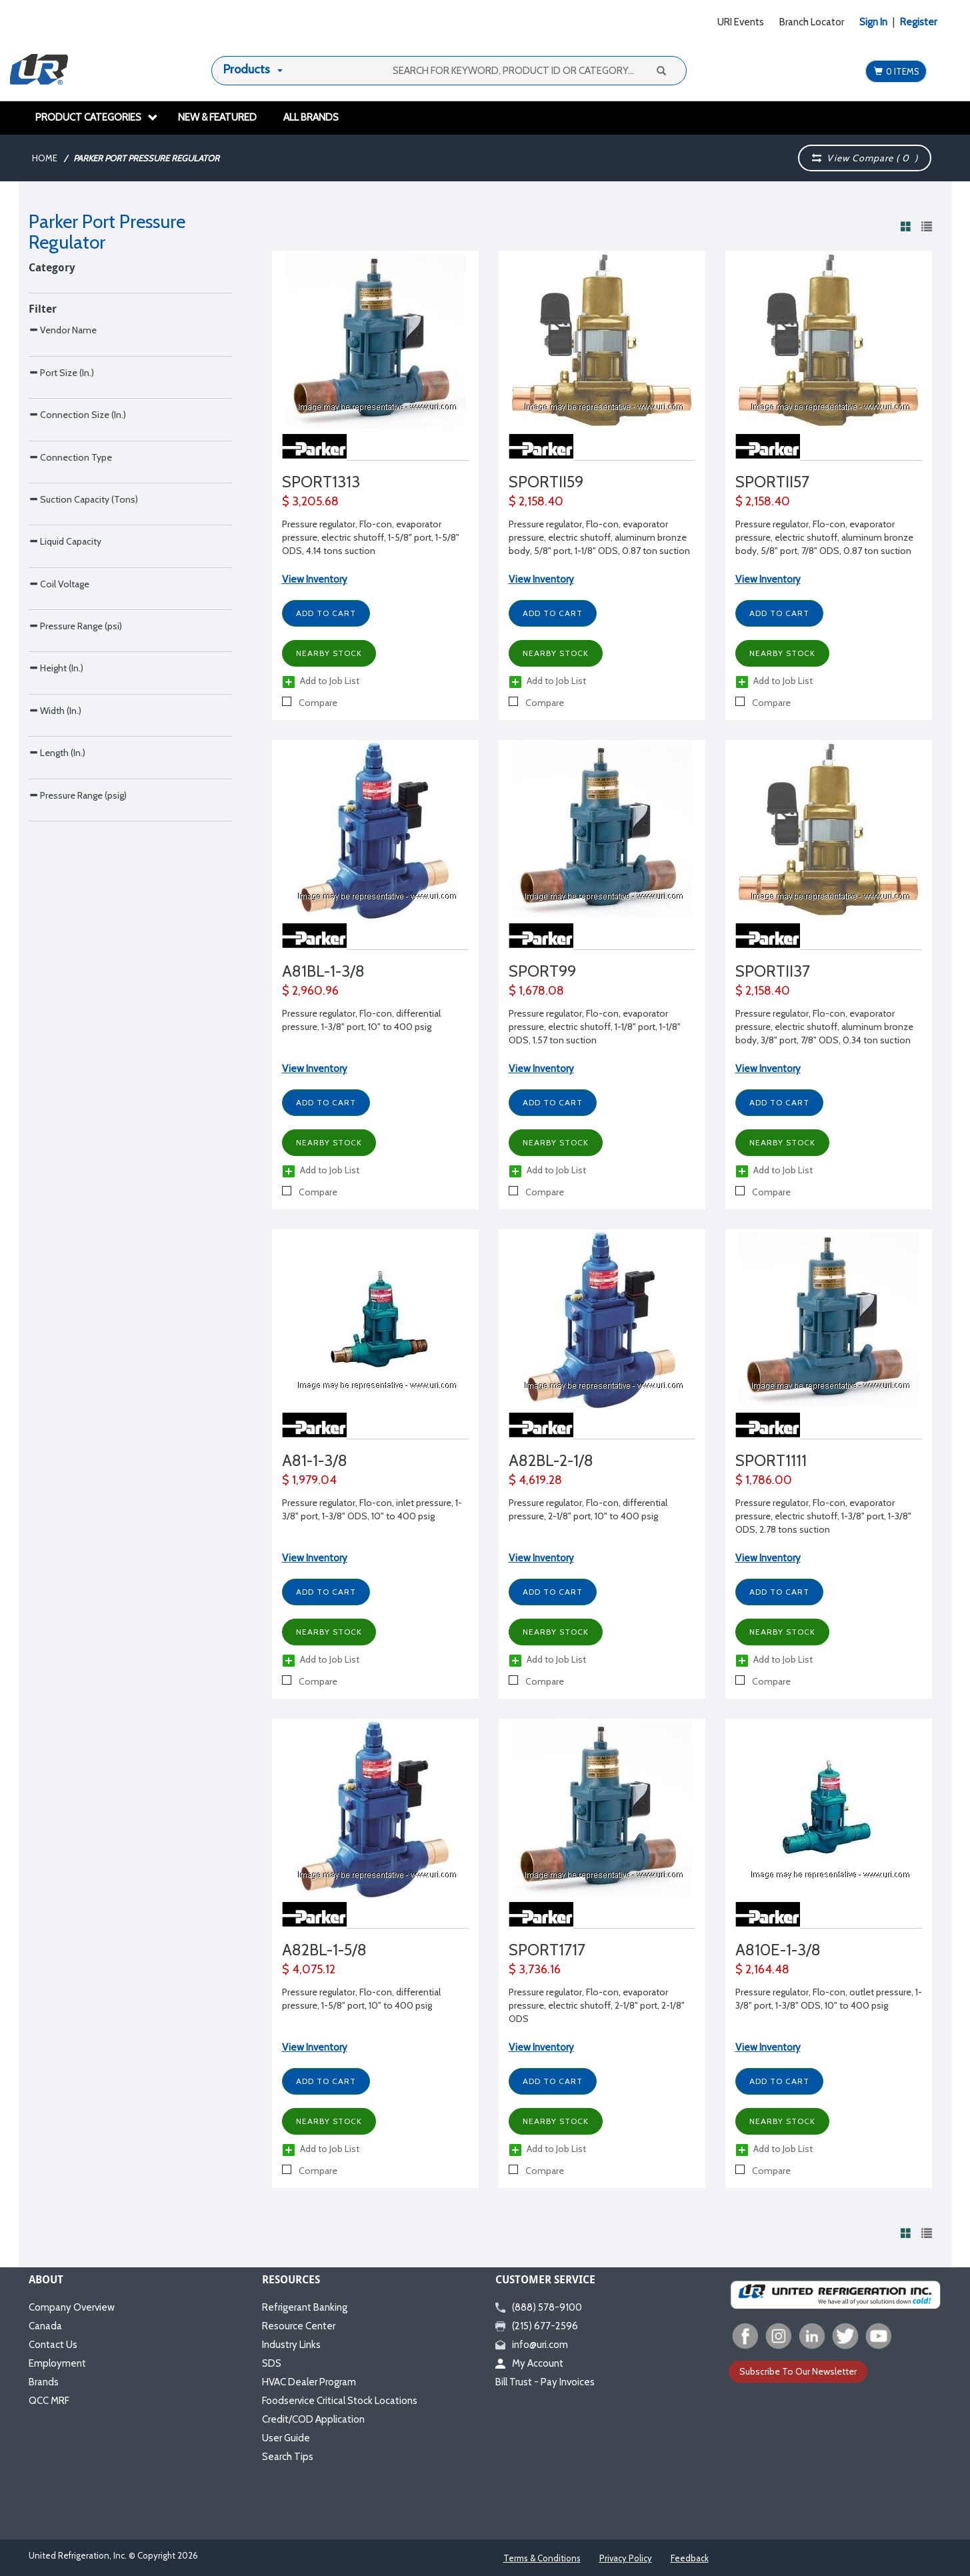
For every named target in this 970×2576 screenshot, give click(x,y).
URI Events (740, 22)
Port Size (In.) (61, 452)
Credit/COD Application (313, 2419)
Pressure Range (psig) (78, 1155)
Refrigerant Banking (304, 2307)
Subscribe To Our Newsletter (798, 2371)
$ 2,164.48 (762, 1969)
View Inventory (314, 579)
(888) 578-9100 (538, 2307)
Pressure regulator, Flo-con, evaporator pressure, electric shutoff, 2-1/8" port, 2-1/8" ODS (597, 2005)
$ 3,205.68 (310, 501)
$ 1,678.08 (536, 990)
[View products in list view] (926, 226)
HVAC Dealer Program (309, 2382)
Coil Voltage (59, 803)
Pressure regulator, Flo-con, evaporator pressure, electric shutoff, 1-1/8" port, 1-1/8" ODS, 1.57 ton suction (595, 1026)
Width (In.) (55, 1014)
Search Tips (287, 2457)
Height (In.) (56, 943)
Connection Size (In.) (77, 522)
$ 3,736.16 (535, 1969)
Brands (44, 2382)
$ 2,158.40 (536, 501)
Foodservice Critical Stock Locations (339, 2401)
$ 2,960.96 (310, 990)
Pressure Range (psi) (75, 873)
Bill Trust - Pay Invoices (545, 2382)
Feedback (690, 2558)
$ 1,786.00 (763, 1480)
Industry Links (291, 2345)
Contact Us (53, 2345)
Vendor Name (63, 381)
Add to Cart (326, 613)
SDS (271, 2363)
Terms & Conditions (542, 2558)
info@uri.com (531, 2345)
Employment (57, 2363)
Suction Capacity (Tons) (83, 663)
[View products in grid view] (906, 226)
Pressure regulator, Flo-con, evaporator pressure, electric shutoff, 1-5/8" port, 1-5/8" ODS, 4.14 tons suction (370, 537)
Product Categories (96, 117)
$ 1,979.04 (309, 1480)
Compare (309, 703)
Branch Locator (811, 22)
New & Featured (217, 117)
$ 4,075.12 (308, 1969)
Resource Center (298, 2326)
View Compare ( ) (865, 158)
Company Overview (72, 2307)
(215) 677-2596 (536, 2326)
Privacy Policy (625, 2558)
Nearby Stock (329, 653)
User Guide (286, 2438)
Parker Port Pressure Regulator (146, 158)
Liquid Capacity (65, 733)
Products (246, 69)
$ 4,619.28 (535, 1480)
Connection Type (70, 593)
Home (44, 158)
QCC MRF (49, 2401)
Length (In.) (57, 1084)
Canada (45, 2326)
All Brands (311, 117)
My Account (529, 2363)
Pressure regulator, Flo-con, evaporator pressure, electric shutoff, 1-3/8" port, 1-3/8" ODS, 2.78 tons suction (823, 1516)
